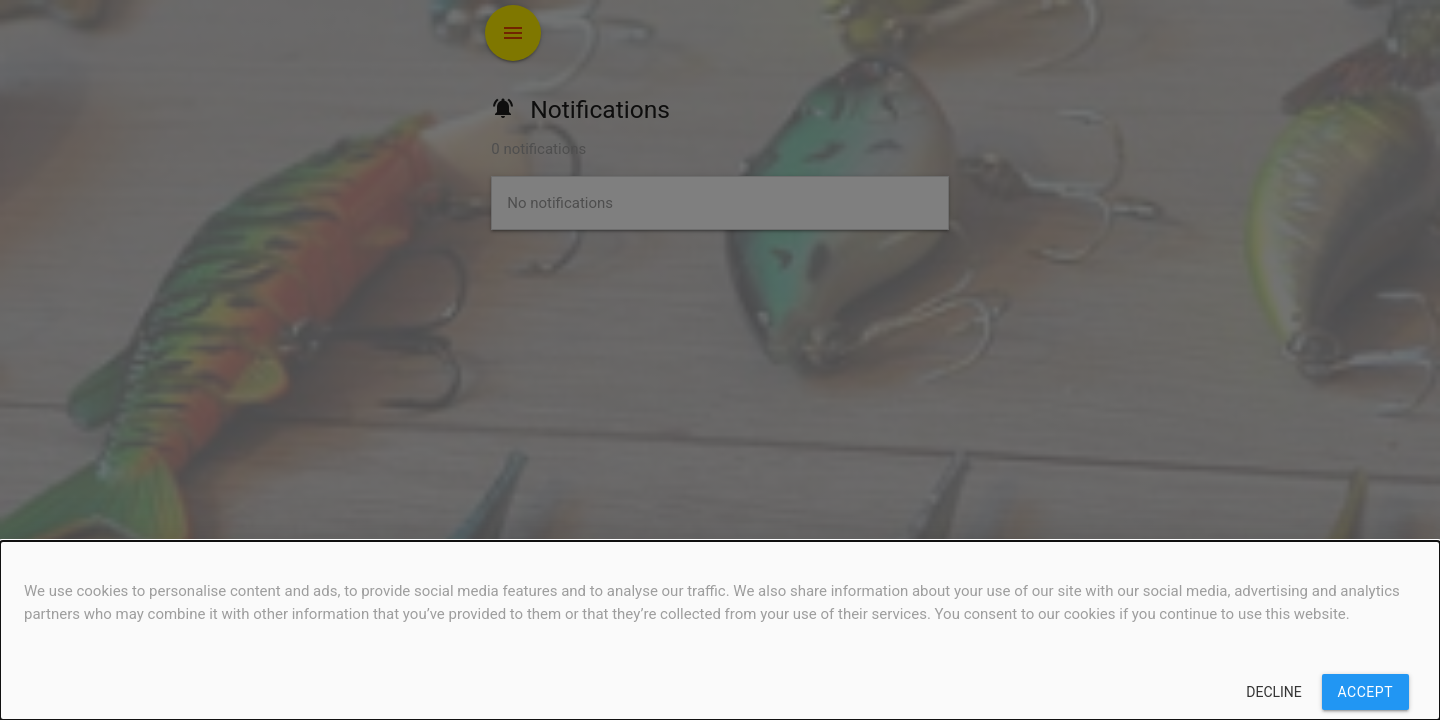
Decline (1274, 692)
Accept (1365, 692)
